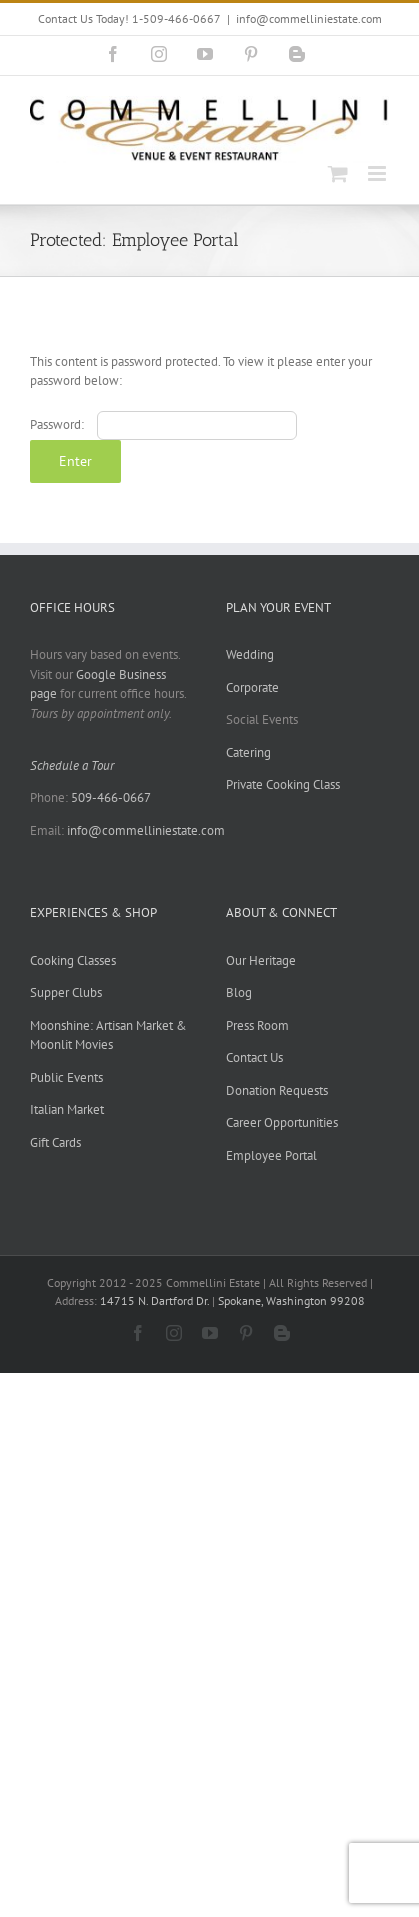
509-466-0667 (111, 797)
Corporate (252, 687)
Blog (239, 992)
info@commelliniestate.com (309, 18)
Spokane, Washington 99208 (291, 1300)
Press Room (257, 1025)
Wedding (250, 654)
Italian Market (67, 1109)
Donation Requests (277, 1090)
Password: (163, 424)
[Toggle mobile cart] (338, 173)
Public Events (66, 1077)
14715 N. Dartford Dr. (156, 1300)
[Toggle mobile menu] (378, 173)
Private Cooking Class (283, 784)
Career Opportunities (282, 1122)
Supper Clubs (66, 992)
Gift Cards (55, 1142)
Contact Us (254, 1057)
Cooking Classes (73, 960)
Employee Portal (271, 1155)
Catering (248, 752)
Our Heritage (261, 960)
